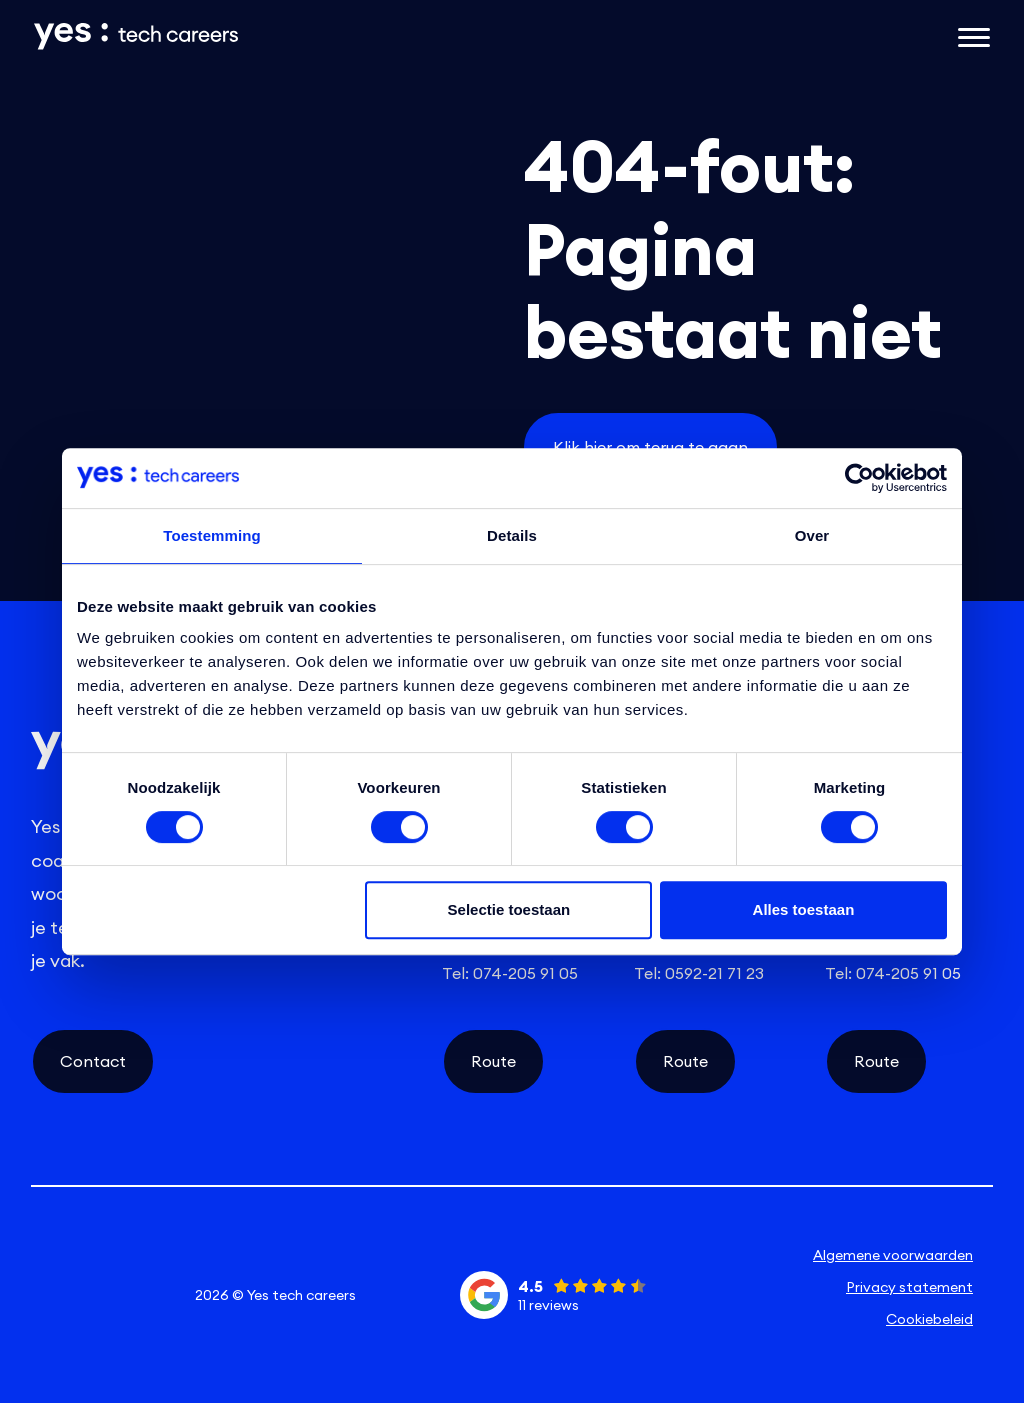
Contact (93, 1061)
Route (493, 1061)
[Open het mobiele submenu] (974, 36)
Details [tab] (512, 535)
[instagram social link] (101, 1295)
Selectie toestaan (509, 909)
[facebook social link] (148, 1295)
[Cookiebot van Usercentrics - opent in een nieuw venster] (859, 478)
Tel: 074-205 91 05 (510, 973)
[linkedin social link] (54, 1295)
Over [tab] (812, 535)
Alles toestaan (804, 909)
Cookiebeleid (929, 1319)
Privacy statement (909, 1287)
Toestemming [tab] (212, 535)
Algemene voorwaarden (893, 1255)
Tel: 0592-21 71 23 (699, 973)
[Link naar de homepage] (348, 36)
